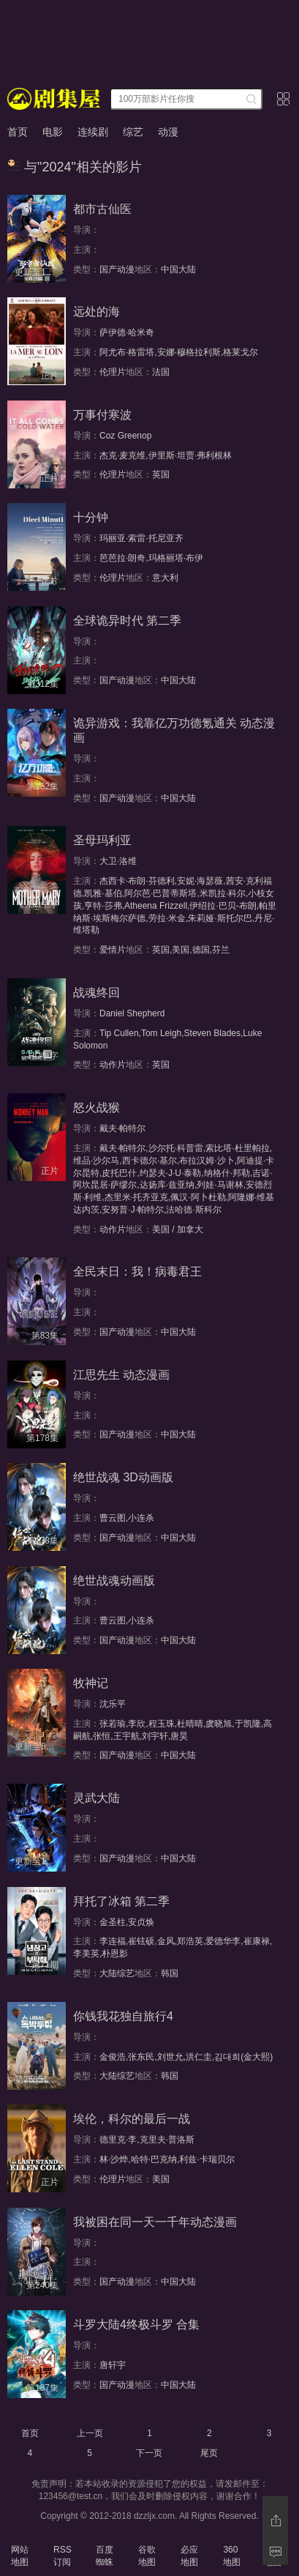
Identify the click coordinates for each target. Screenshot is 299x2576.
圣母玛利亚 (102, 840)
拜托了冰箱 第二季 (121, 1901)
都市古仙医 (102, 209)
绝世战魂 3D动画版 (123, 1477)
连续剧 (92, 132)
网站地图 (20, 2556)
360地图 (232, 2556)
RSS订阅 (62, 2556)
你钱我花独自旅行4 (123, 2016)
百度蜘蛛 (104, 2556)
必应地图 (189, 2556)
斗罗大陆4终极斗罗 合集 (136, 2324)
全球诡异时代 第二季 (127, 620)
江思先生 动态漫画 (121, 1375)
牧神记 (90, 1683)
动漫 (168, 132)
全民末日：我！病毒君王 (137, 1271)
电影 (52, 132)
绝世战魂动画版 (114, 1580)
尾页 (209, 2453)
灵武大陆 (96, 1798)
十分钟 (90, 517)
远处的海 (96, 311)
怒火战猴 (96, 1107)
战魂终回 (96, 992)
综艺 (133, 132)
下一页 (149, 2453)
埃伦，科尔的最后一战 (131, 2118)
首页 (17, 132)
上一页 (90, 2433)
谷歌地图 (147, 2556)
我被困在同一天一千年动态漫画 (155, 2222)
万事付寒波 (102, 415)
